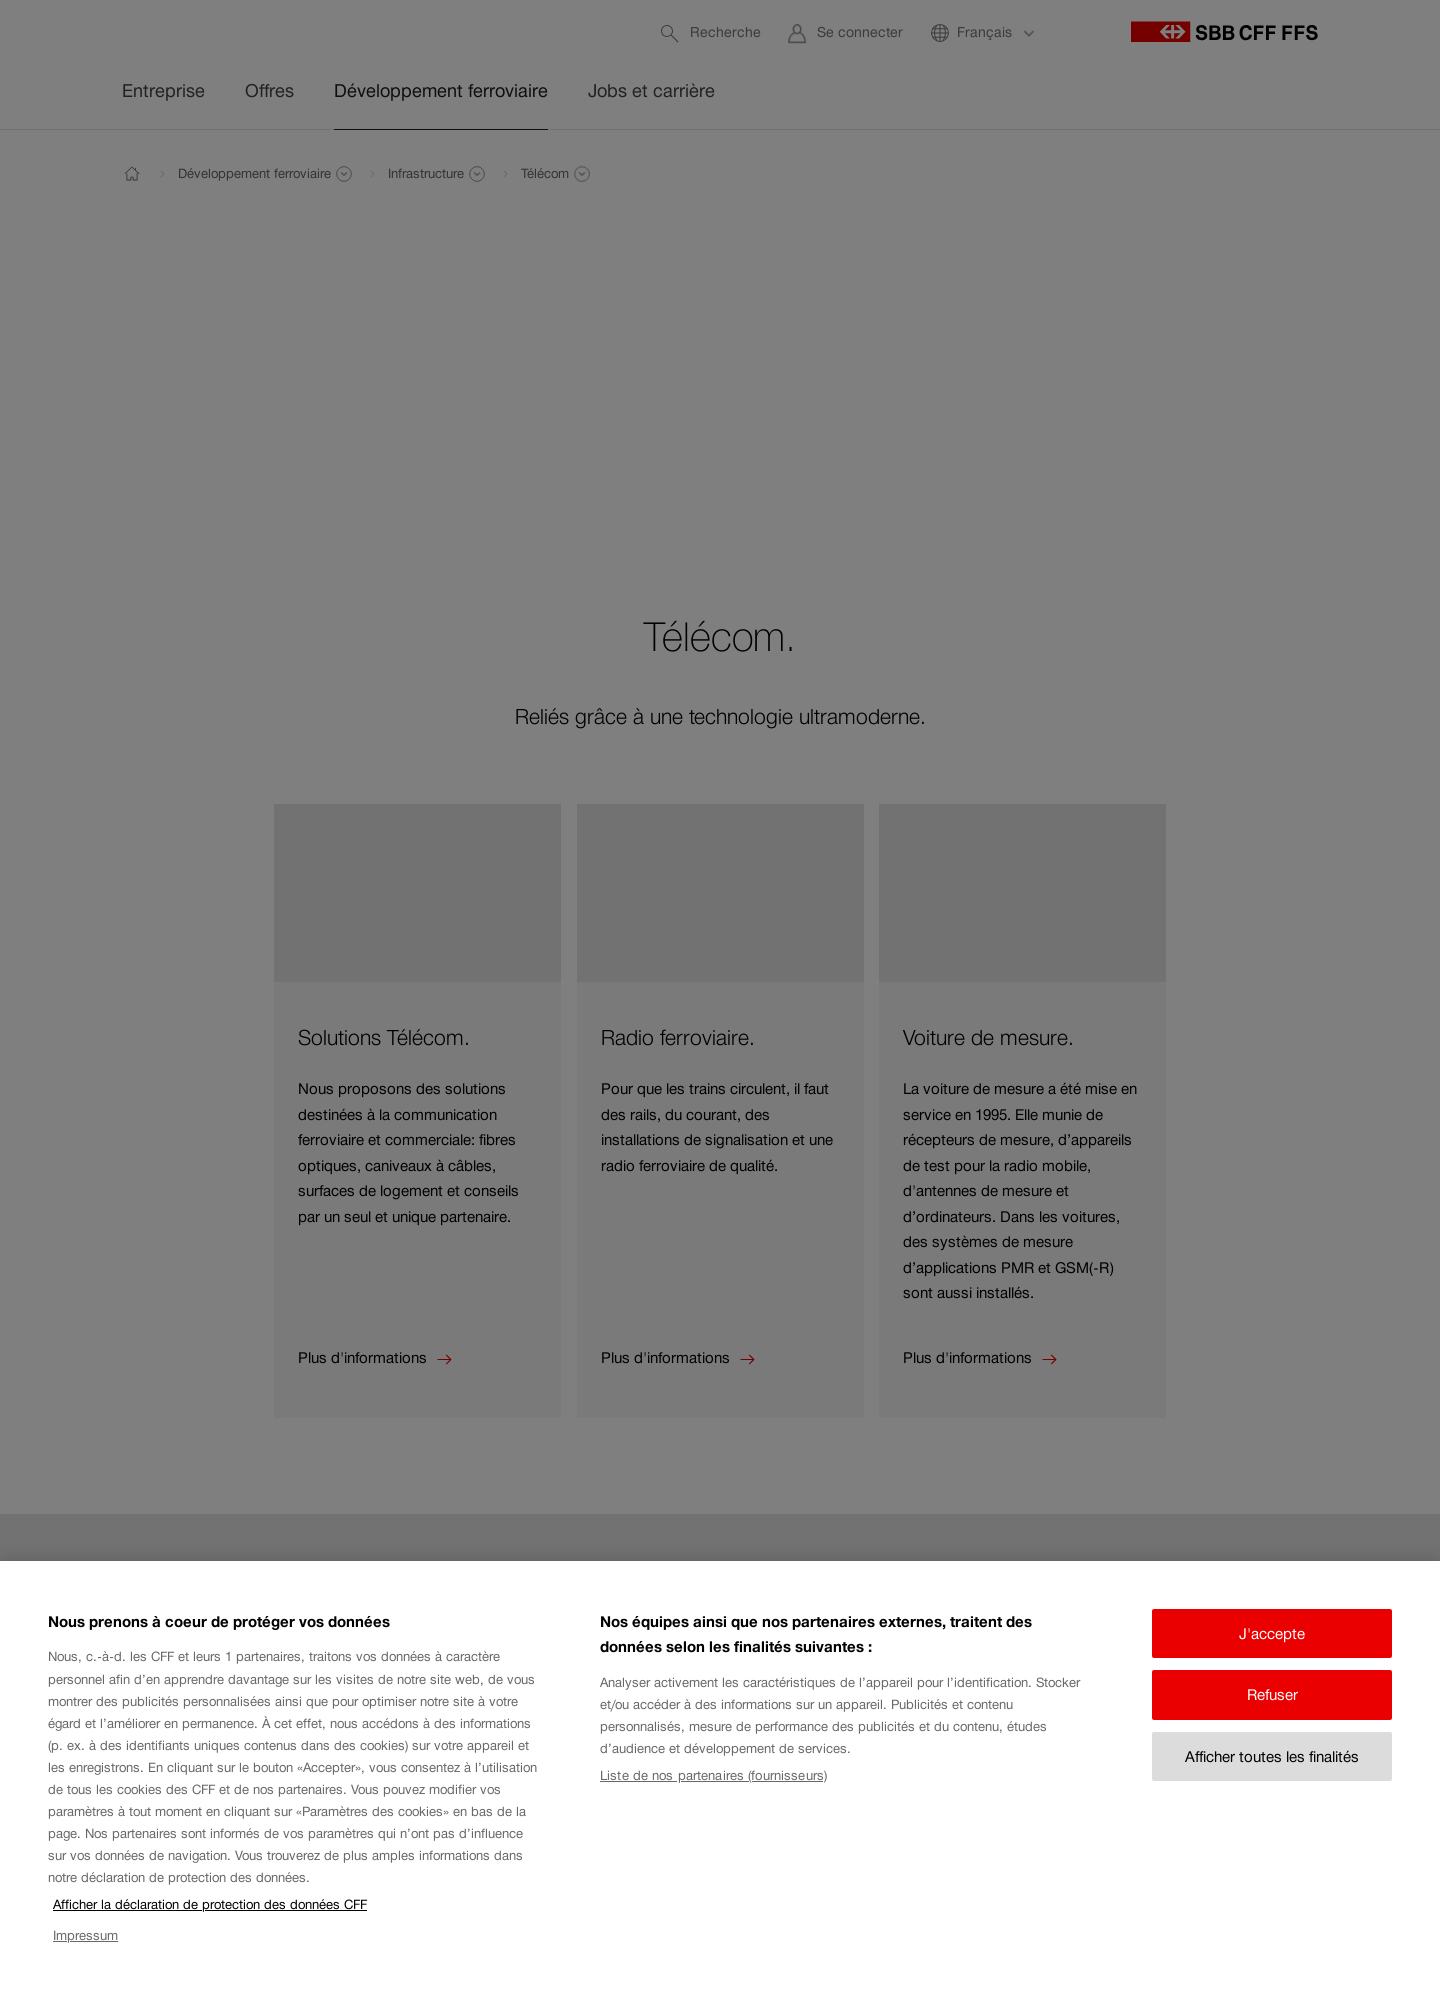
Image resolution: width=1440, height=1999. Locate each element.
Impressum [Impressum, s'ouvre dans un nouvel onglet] (85, 1951)
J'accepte (1272, 1650)
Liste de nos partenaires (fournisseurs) (713, 1792)
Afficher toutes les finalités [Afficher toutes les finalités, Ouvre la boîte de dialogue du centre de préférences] (1272, 1773)
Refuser (1272, 1711)
